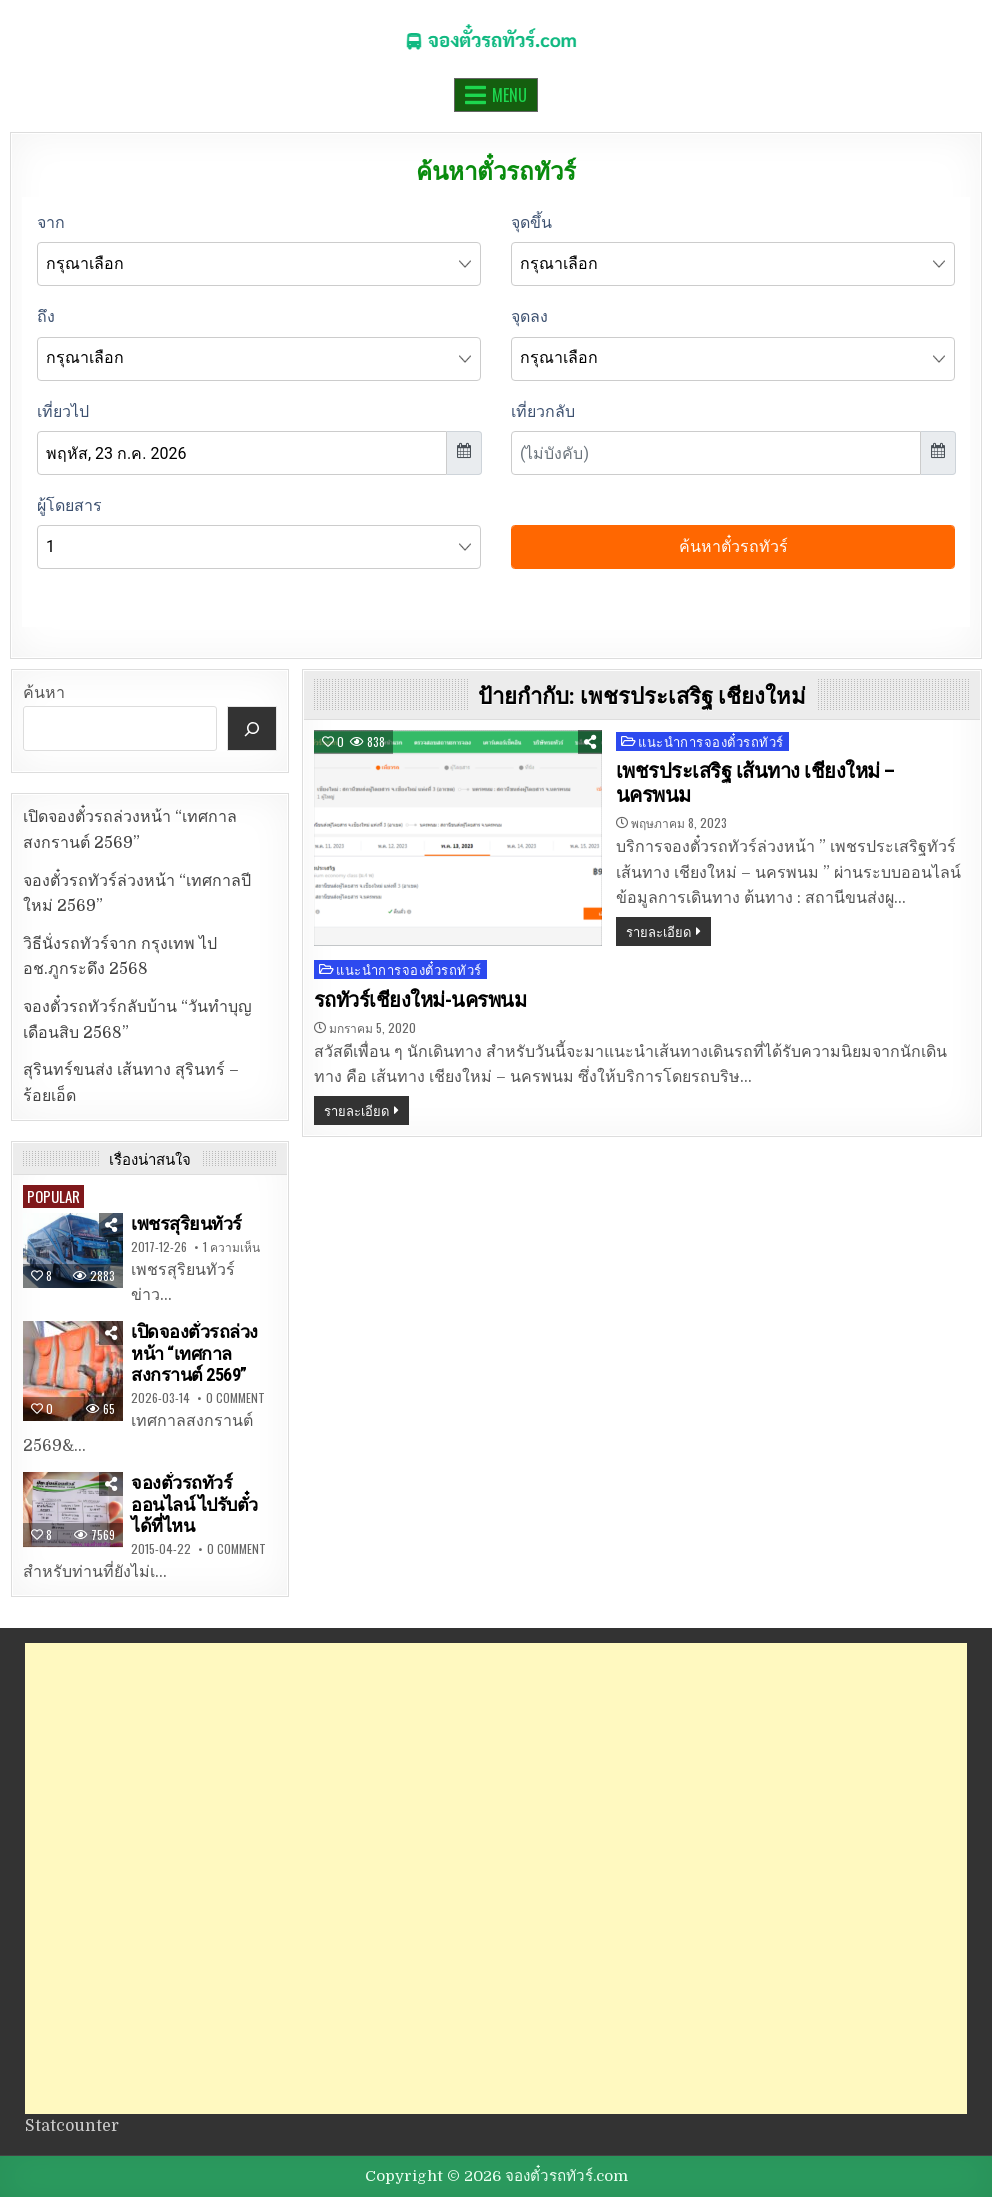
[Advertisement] (496, 1878)
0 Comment (235, 1398)
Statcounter (72, 2126)
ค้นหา (44, 693)
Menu (509, 95)
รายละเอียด (658, 931)
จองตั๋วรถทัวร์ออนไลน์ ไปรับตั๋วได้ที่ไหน (194, 1504)
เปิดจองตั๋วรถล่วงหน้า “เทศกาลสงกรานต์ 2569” (194, 1353)
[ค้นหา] (252, 728)
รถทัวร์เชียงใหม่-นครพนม (420, 1000)
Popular (53, 1196)
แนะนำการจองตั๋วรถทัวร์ (711, 741)
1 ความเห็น (231, 1247)
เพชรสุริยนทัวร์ (186, 1223)
